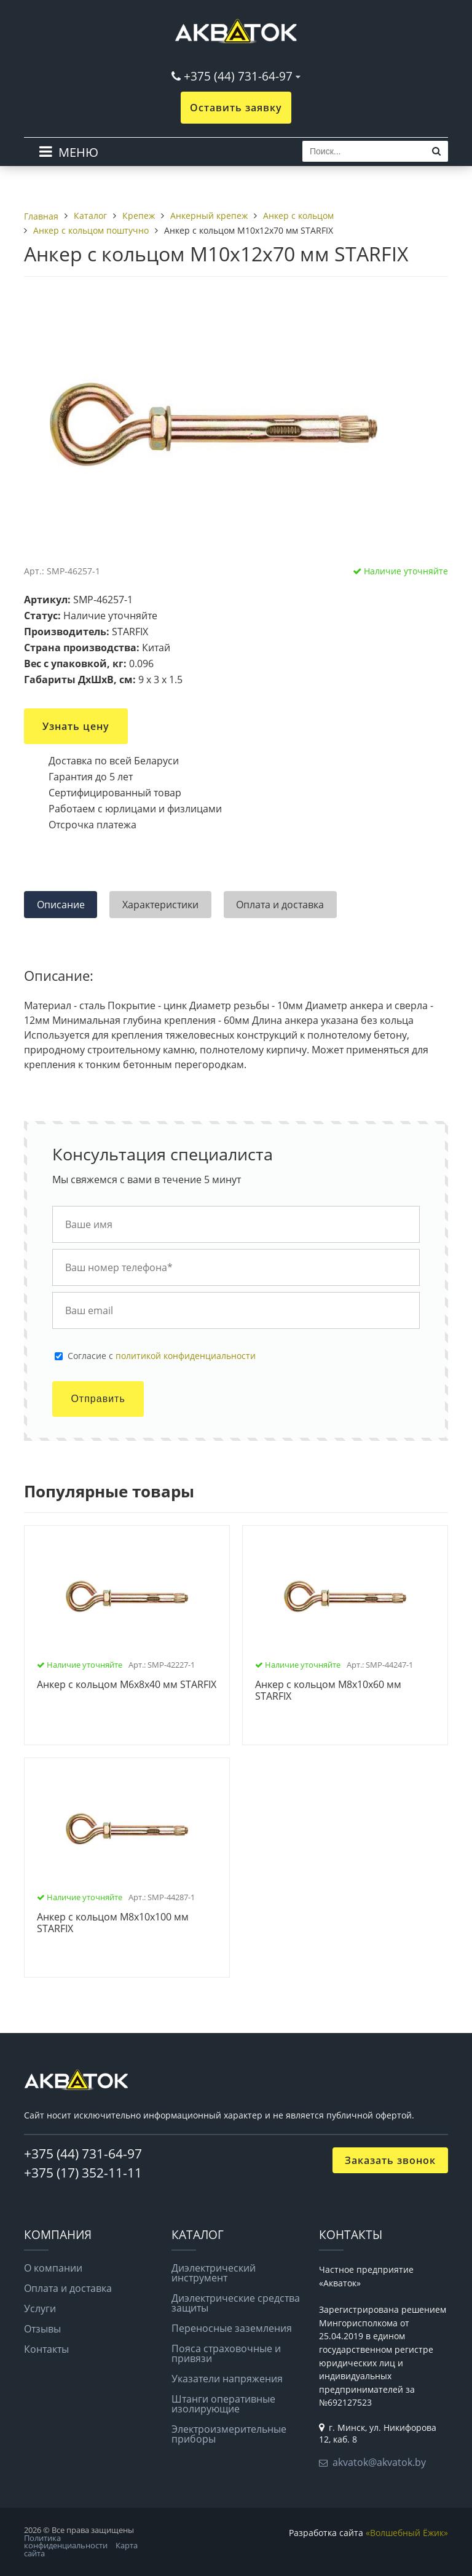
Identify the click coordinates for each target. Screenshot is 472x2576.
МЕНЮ (78, 152)
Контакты (46, 2349)
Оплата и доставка (68, 2288)
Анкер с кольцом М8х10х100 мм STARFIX (113, 1923)
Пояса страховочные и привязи (226, 2353)
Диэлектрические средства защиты (235, 2303)
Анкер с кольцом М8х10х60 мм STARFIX (328, 1691)
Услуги (40, 2308)
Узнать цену (75, 726)
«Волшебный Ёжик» (407, 2532)
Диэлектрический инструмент (213, 2273)
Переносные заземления (231, 2328)
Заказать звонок (390, 2160)
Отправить (98, 1398)
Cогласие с (162, 1356)
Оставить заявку (236, 107)
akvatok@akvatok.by (379, 2462)
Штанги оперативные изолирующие (223, 2404)
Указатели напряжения (227, 2379)
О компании (53, 2268)
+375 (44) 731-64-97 (238, 76)
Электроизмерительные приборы (228, 2434)
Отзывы (42, 2329)
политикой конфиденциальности (186, 1355)
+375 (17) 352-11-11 (83, 2172)
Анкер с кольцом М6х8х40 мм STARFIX (126, 1685)
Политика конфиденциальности (66, 2541)
